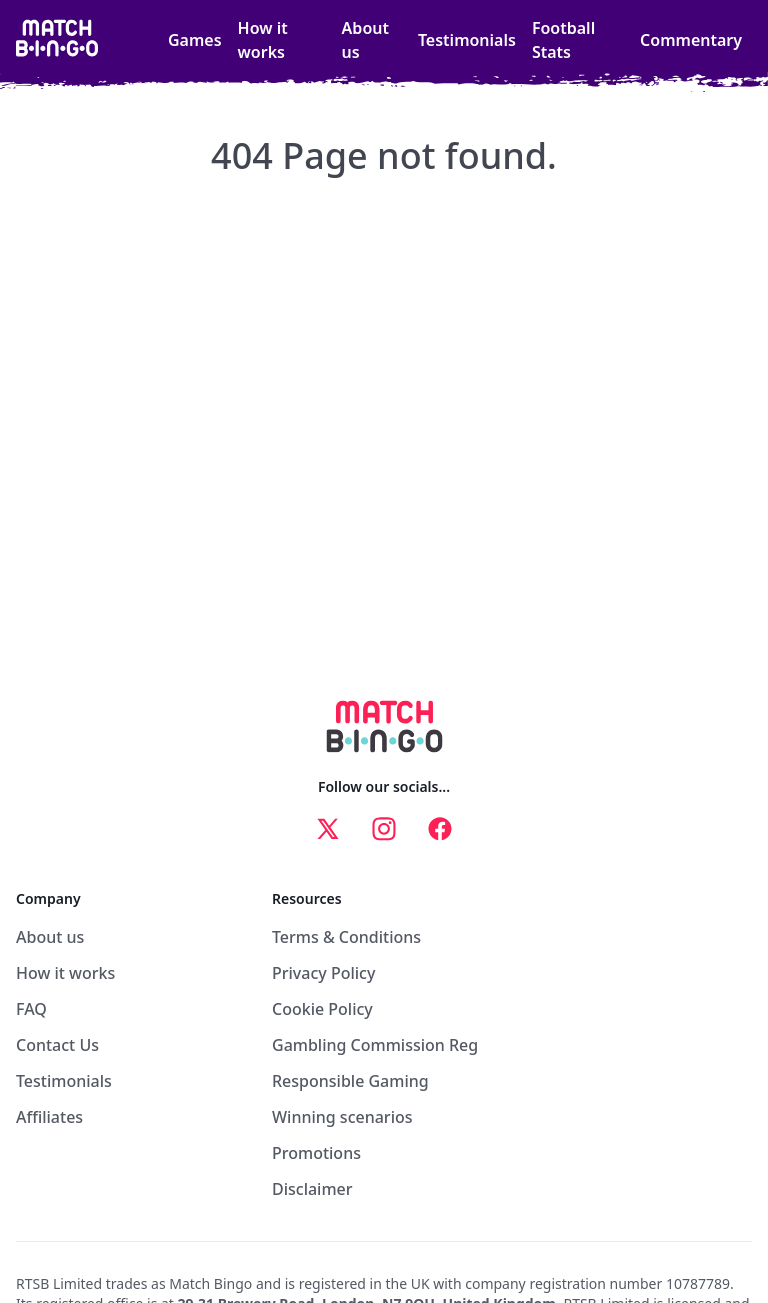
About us (365, 40)
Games (195, 40)
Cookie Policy (322, 1009)
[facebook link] (440, 829)
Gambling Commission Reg (375, 1045)
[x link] (328, 829)
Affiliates (49, 1117)
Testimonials (467, 40)
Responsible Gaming (350, 1081)
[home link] (57, 39)
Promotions (316, 1153)
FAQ (31, 1009)
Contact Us (57, 1045)
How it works (263, 40)
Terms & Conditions (346, 937)
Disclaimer (312, 1189)
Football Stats (563, 40)
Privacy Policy (323, 973)
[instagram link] (384, 829)
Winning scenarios (342, 1117)
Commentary (691, 40)
